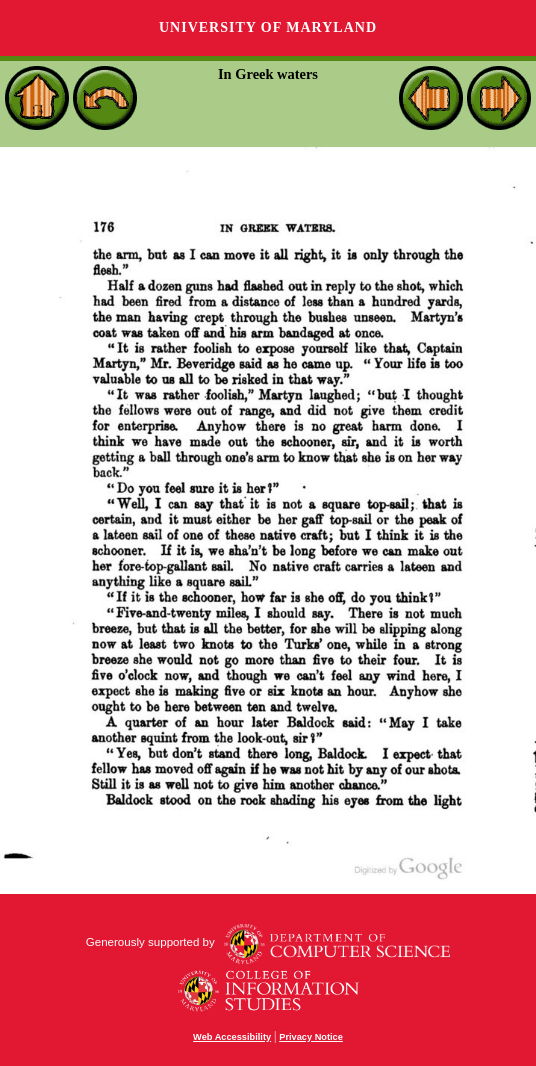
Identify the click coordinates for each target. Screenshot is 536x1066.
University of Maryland (268, 27)
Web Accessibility (232, 1037)
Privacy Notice (311, 1037)
